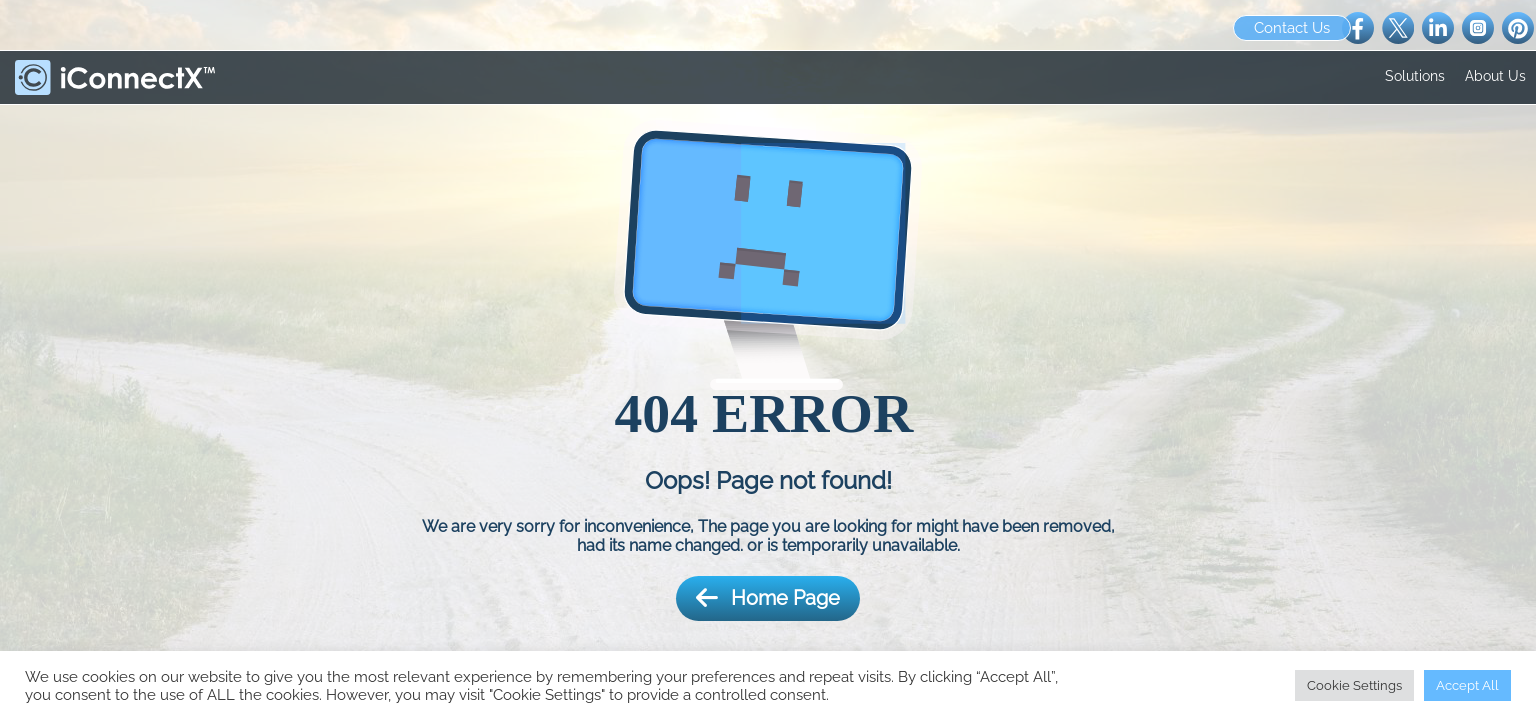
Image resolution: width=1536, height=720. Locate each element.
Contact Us (1292, 28)
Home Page (768, 598)
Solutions (1415, 76)
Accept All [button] (1467, 685)
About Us (1495, 76)
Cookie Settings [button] (1354, 685)
